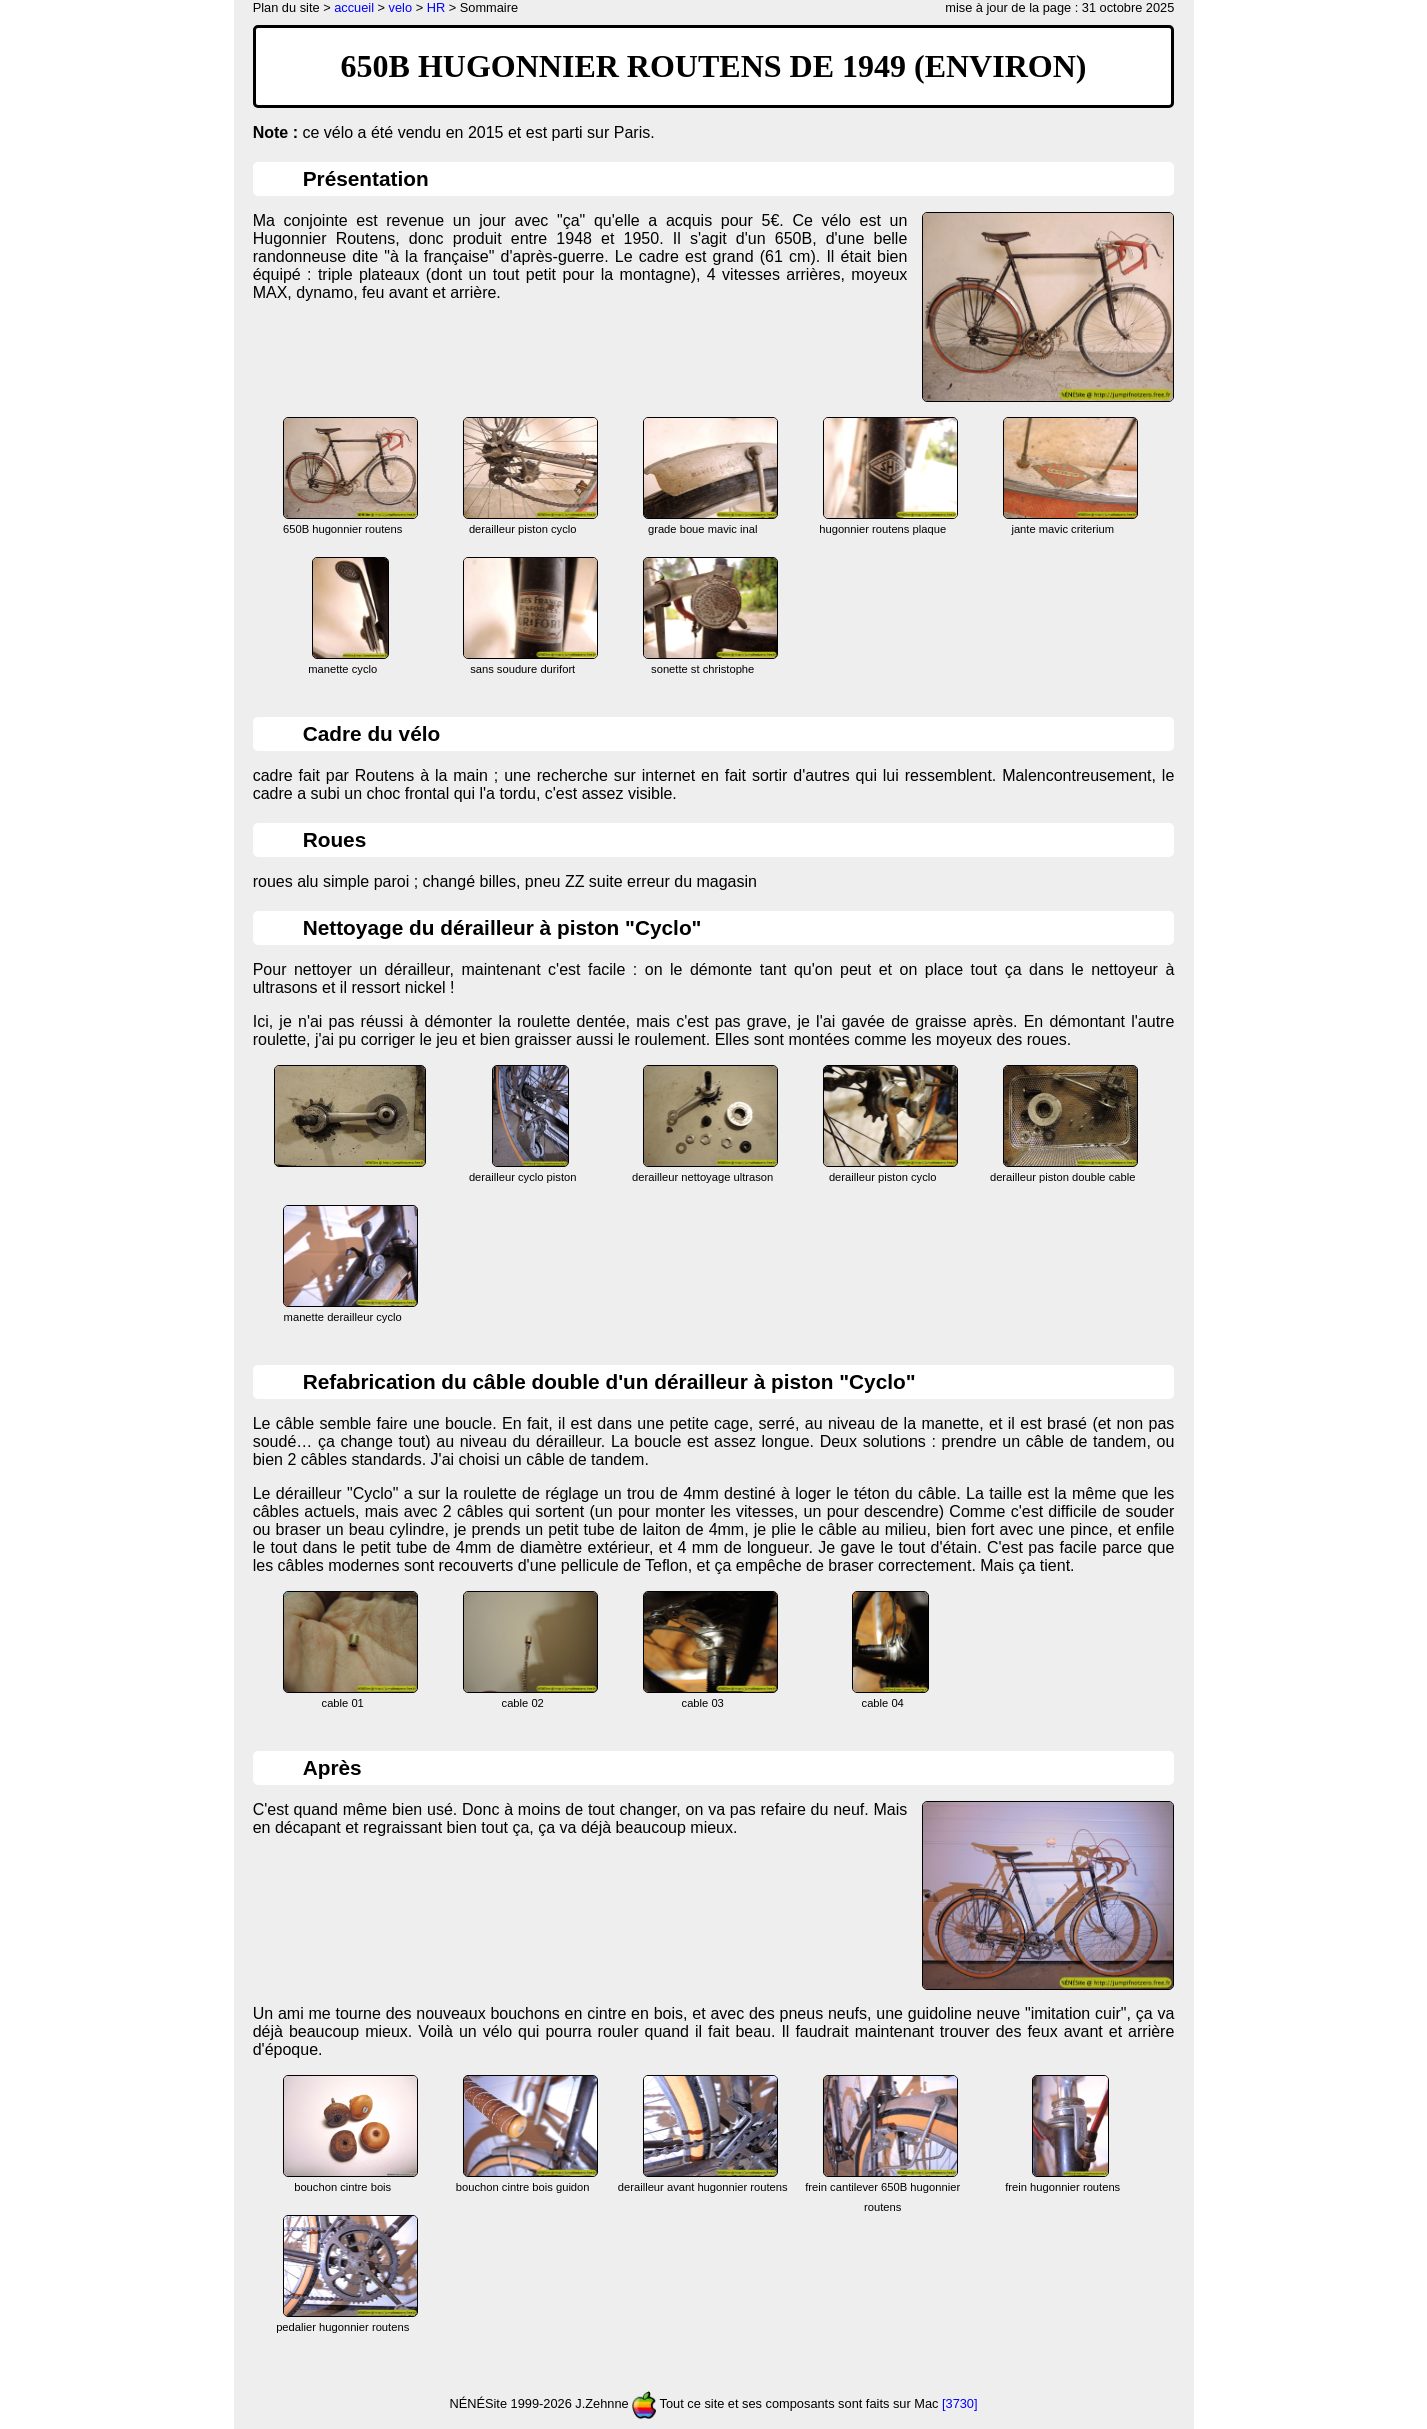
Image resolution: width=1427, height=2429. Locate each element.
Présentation (366, 178)
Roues (335, 839)
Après (332, 1767)
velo (400, 7)
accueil (354, 7)
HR (436, 7)
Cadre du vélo (372, 733)
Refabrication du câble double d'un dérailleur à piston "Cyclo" (609, 1381)
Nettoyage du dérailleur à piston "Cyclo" (502, 927)
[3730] (960, 2404)
